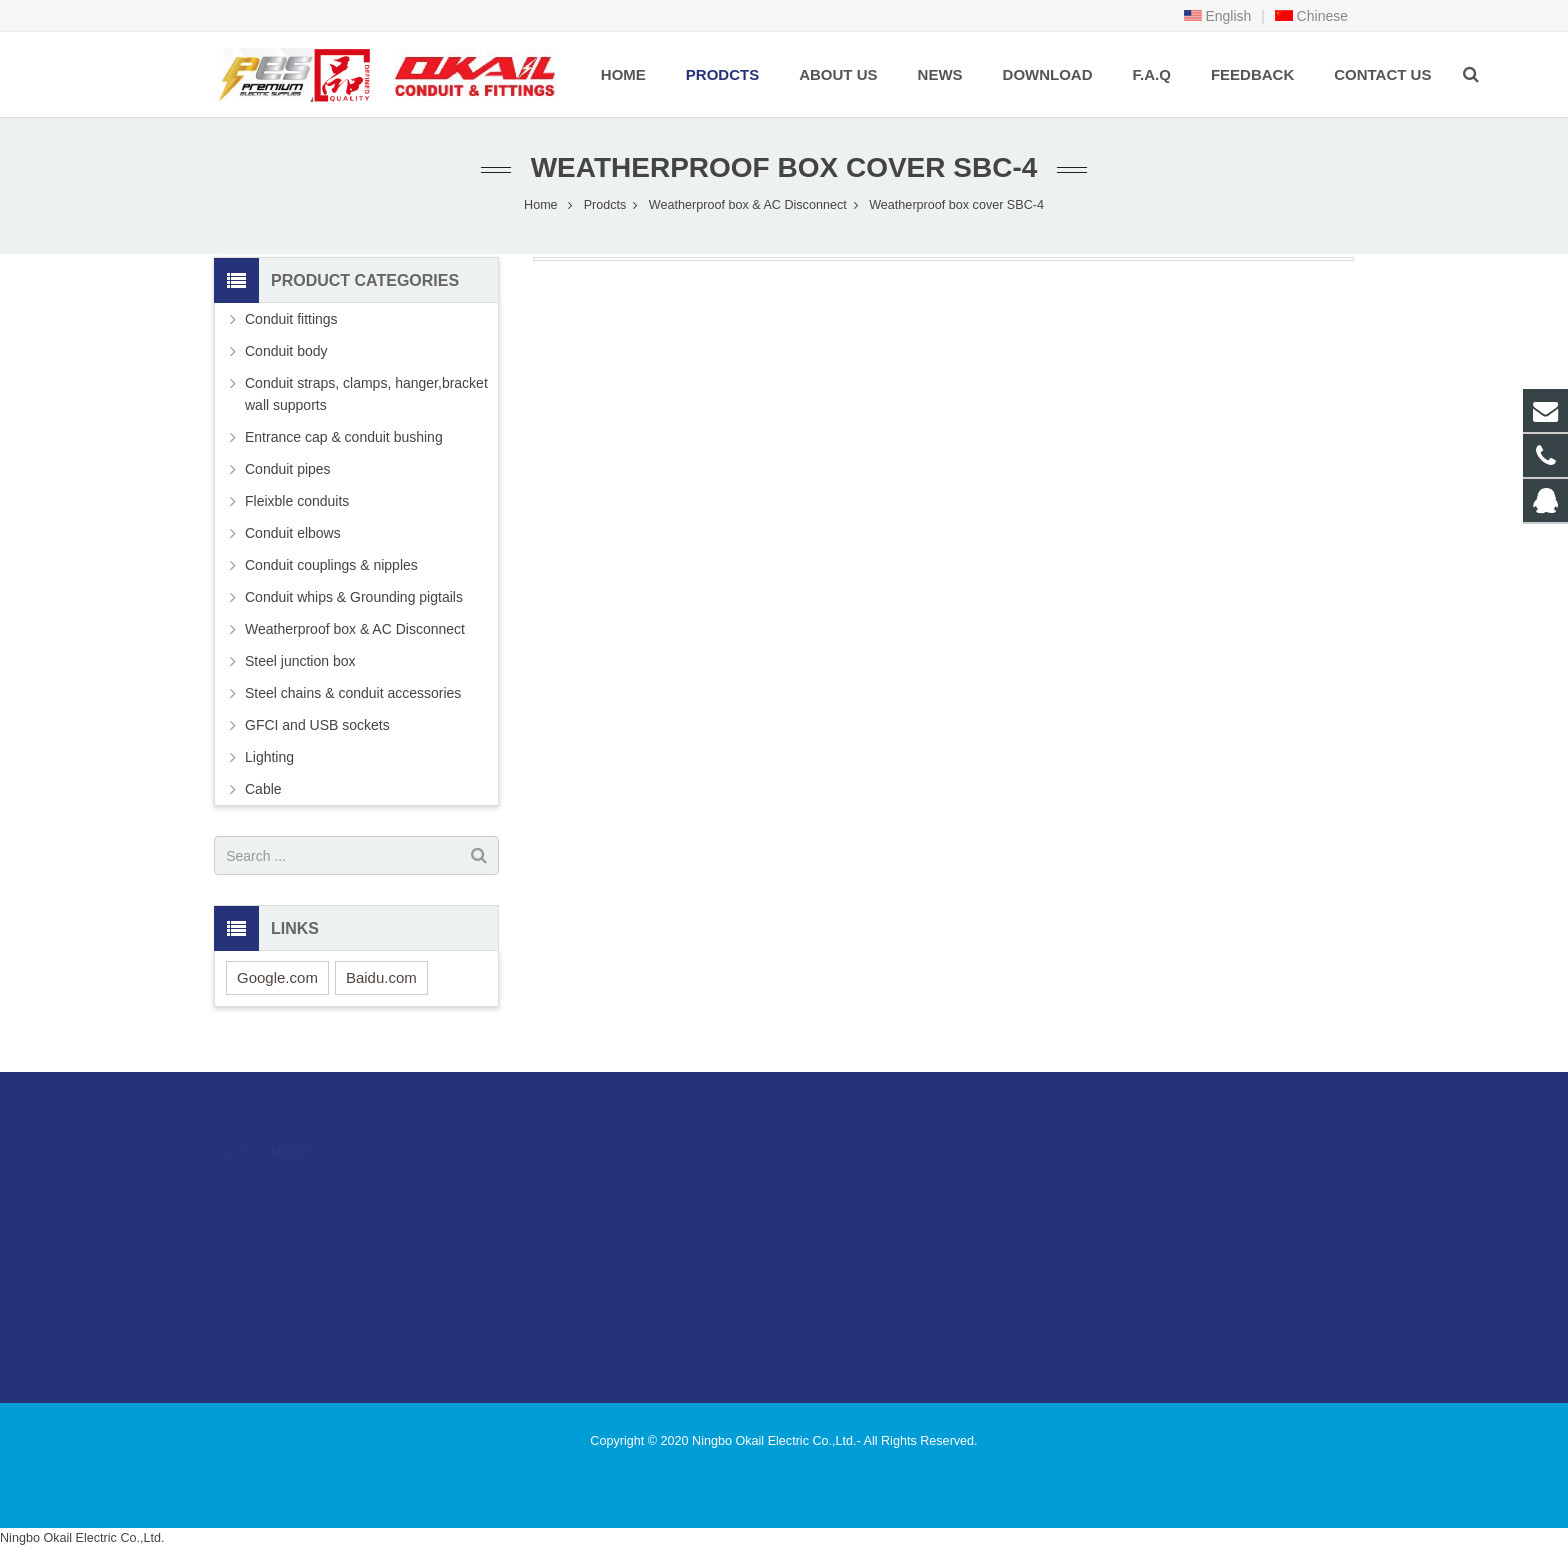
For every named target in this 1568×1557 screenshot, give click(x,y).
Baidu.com (381, 977)
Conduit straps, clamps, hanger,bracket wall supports (366, 394)
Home (541, 205)
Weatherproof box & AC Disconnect (748, 205)
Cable (263, 789)
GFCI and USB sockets (317, 725)
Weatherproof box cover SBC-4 (784, 167)
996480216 (853, 1191)
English (1218, 16)
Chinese (1311, 16)
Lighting (269, 757)
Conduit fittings (291, 319)
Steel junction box (300, 661)
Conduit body (286, 351)
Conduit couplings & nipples (331, 565)
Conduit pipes (288, 469)
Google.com (277, 977)
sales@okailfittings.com (888, 1249)
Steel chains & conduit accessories (353, 693)
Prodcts (605, 205)
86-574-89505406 (868, 1220)
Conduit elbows (293, 533)
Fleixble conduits (297, 501)
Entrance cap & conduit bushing (344, 437)
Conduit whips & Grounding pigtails (354, 597)
